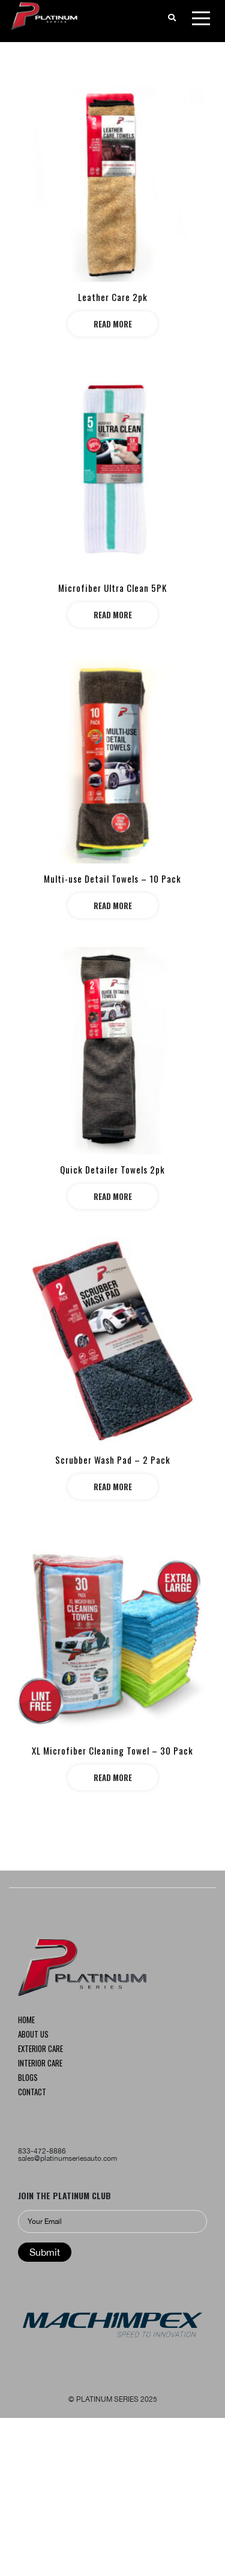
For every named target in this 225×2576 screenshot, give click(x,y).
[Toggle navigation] (201, 20)
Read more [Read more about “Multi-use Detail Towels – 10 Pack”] (113, 906)
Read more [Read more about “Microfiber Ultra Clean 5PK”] (113, 615)
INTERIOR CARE (40, 2064)
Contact (32, 2093)
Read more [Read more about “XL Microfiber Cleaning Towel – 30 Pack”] (113, 1777)
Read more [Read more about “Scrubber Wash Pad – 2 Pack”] (113, 1487)
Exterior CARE (40, 2049)
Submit (44, 2252)
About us (33, 2035)
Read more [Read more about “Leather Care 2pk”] (113, 324)
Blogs (28, 2078)
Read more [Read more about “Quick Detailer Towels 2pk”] (113, 1196)
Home (26, 2021)
